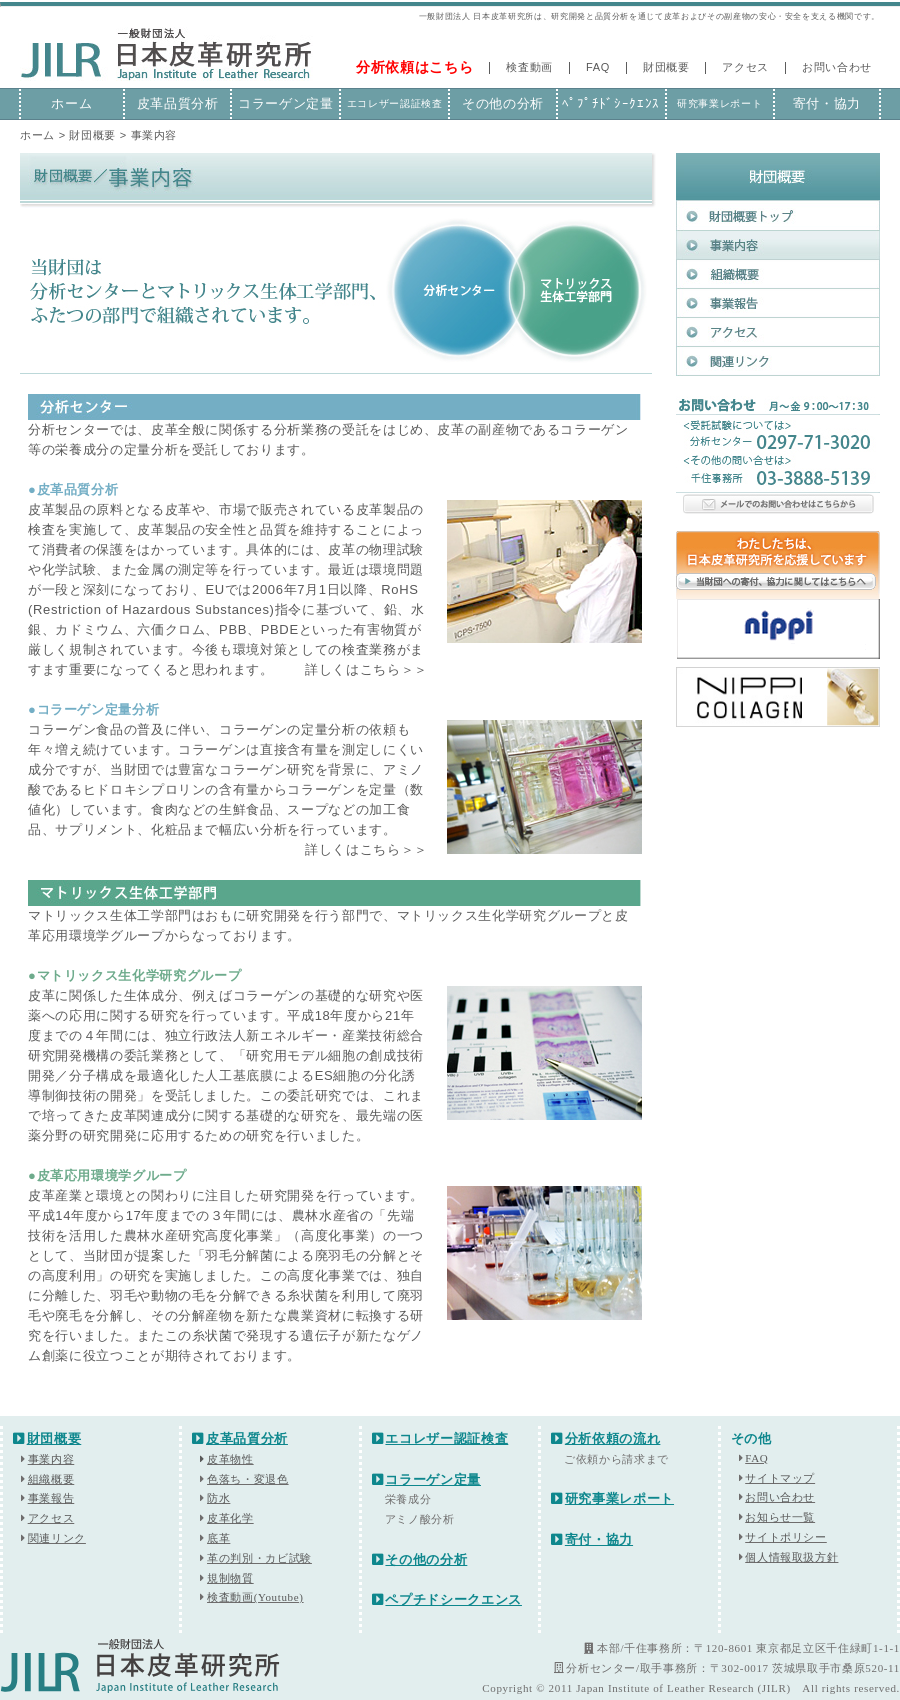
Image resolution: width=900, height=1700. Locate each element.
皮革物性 (226, 1459)
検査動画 (529, 67)
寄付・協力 (827, 103)
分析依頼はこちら (414, 67)
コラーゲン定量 (286, 103)
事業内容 (51, 1459)
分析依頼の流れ (605, 1438)
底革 (218, 1538)
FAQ (598, 67)
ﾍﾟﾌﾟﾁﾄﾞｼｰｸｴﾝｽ (611, 103)
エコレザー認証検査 (395, 103)
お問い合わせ (837, 67)
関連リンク (57, 1538)
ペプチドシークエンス (447, 1599)
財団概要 (666, 67)
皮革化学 (230, 1518)
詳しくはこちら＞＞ (366, 669)
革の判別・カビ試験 (259, 1558)
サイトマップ (780, 1478)
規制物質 (230, 1578)
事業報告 (51, 1498)
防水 (218, 1498)
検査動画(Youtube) (255, 1597)
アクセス (745, 67)
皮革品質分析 (178, 103)
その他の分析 (503, 103)
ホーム (71, 103)
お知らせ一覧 (780, 1517)
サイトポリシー (786, 1537)
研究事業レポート (719, 103)
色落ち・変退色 (248, 1479)
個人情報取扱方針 (791, 1557)
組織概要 (51, 1479)
